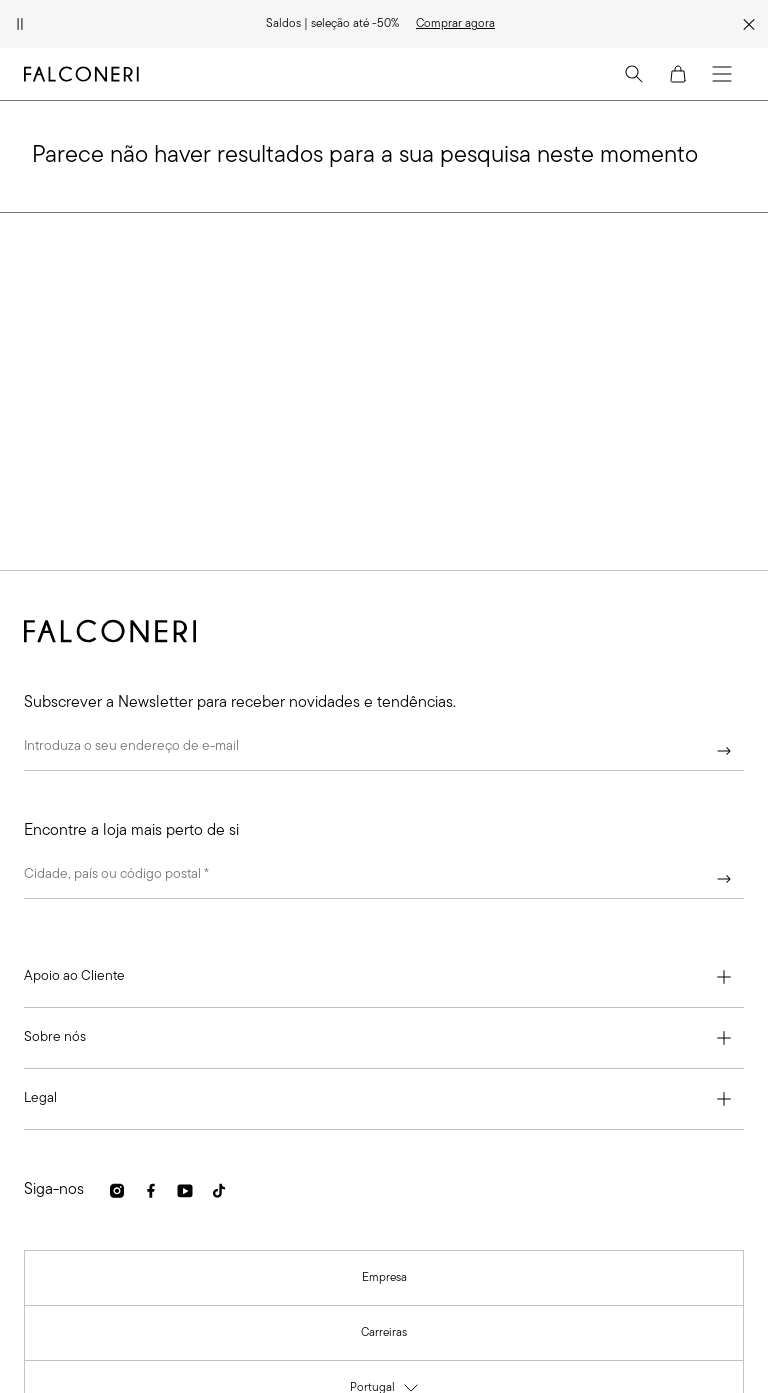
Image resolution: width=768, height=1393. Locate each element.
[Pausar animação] (20, 24)
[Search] (634, 74)
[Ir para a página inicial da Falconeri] (81, 74)
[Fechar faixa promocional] (749, 24)
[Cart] (678, 74)
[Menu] (722, 74)
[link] (455, 24)
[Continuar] (724, 751)
